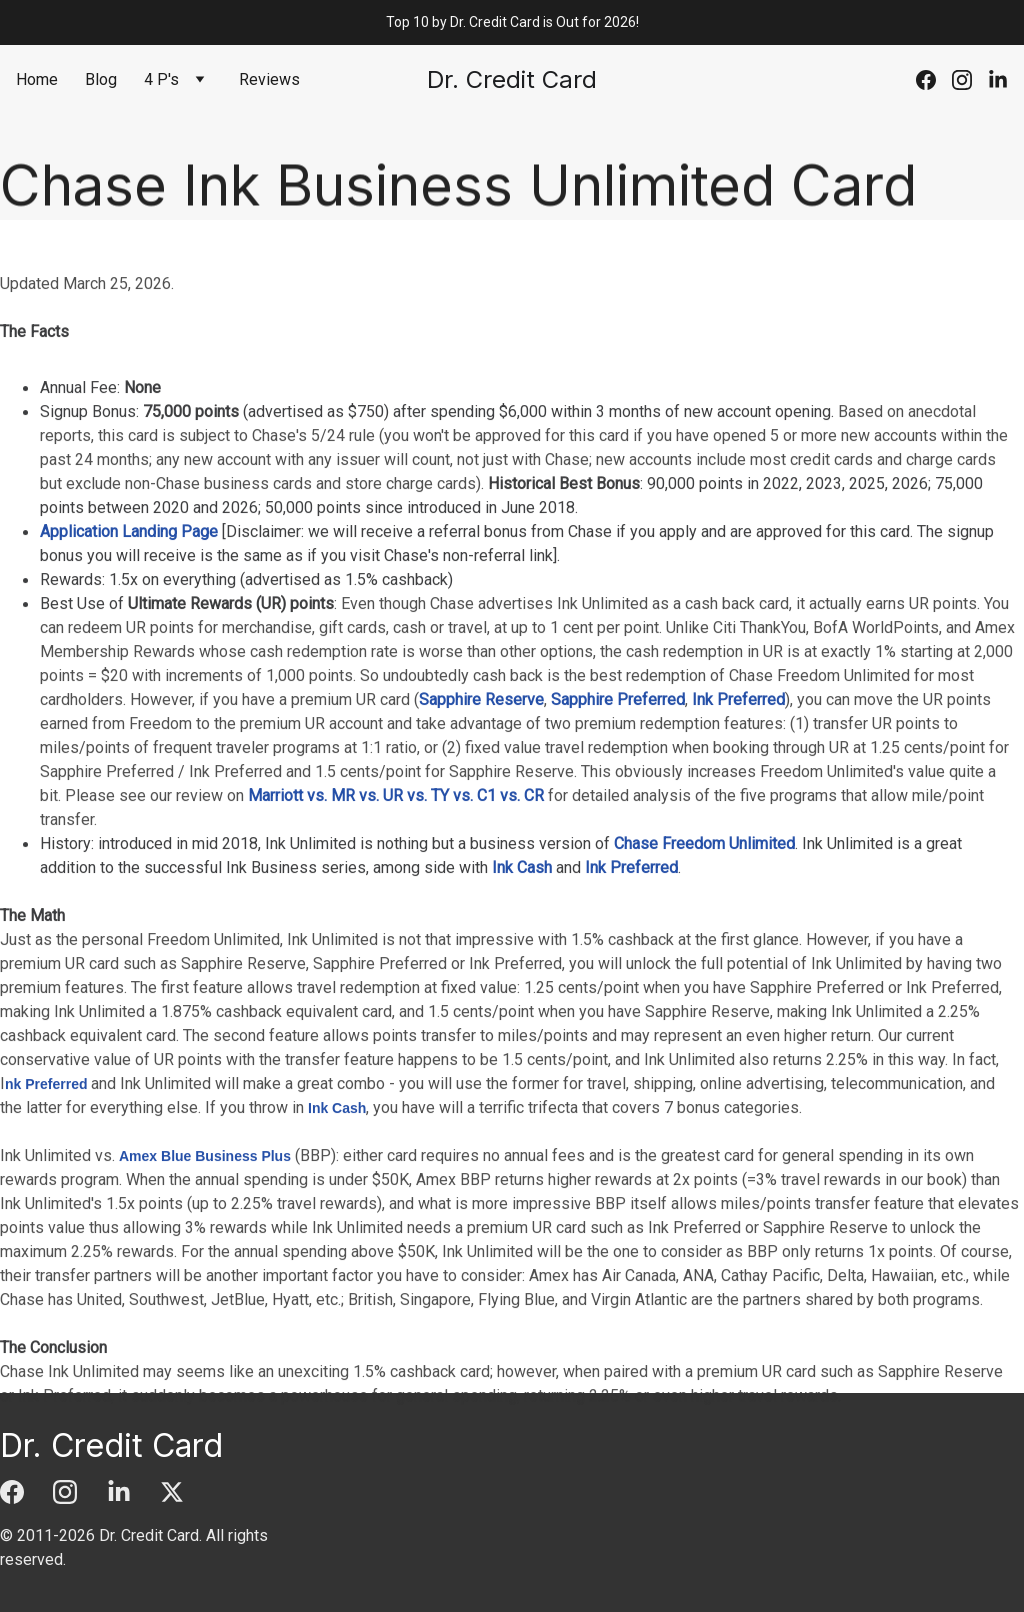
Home (37, 79)
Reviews (269, 79)
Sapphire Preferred (618, 764)
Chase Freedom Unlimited (704, 908)
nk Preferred (46, 1149)
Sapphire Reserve (481, 764)
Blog (101, 79)
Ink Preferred (738, 764)
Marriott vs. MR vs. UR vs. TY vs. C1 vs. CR (396, 860)
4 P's (161, 79)
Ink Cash (522, 932)
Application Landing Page (129, 596)
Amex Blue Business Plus (205, 1221)
